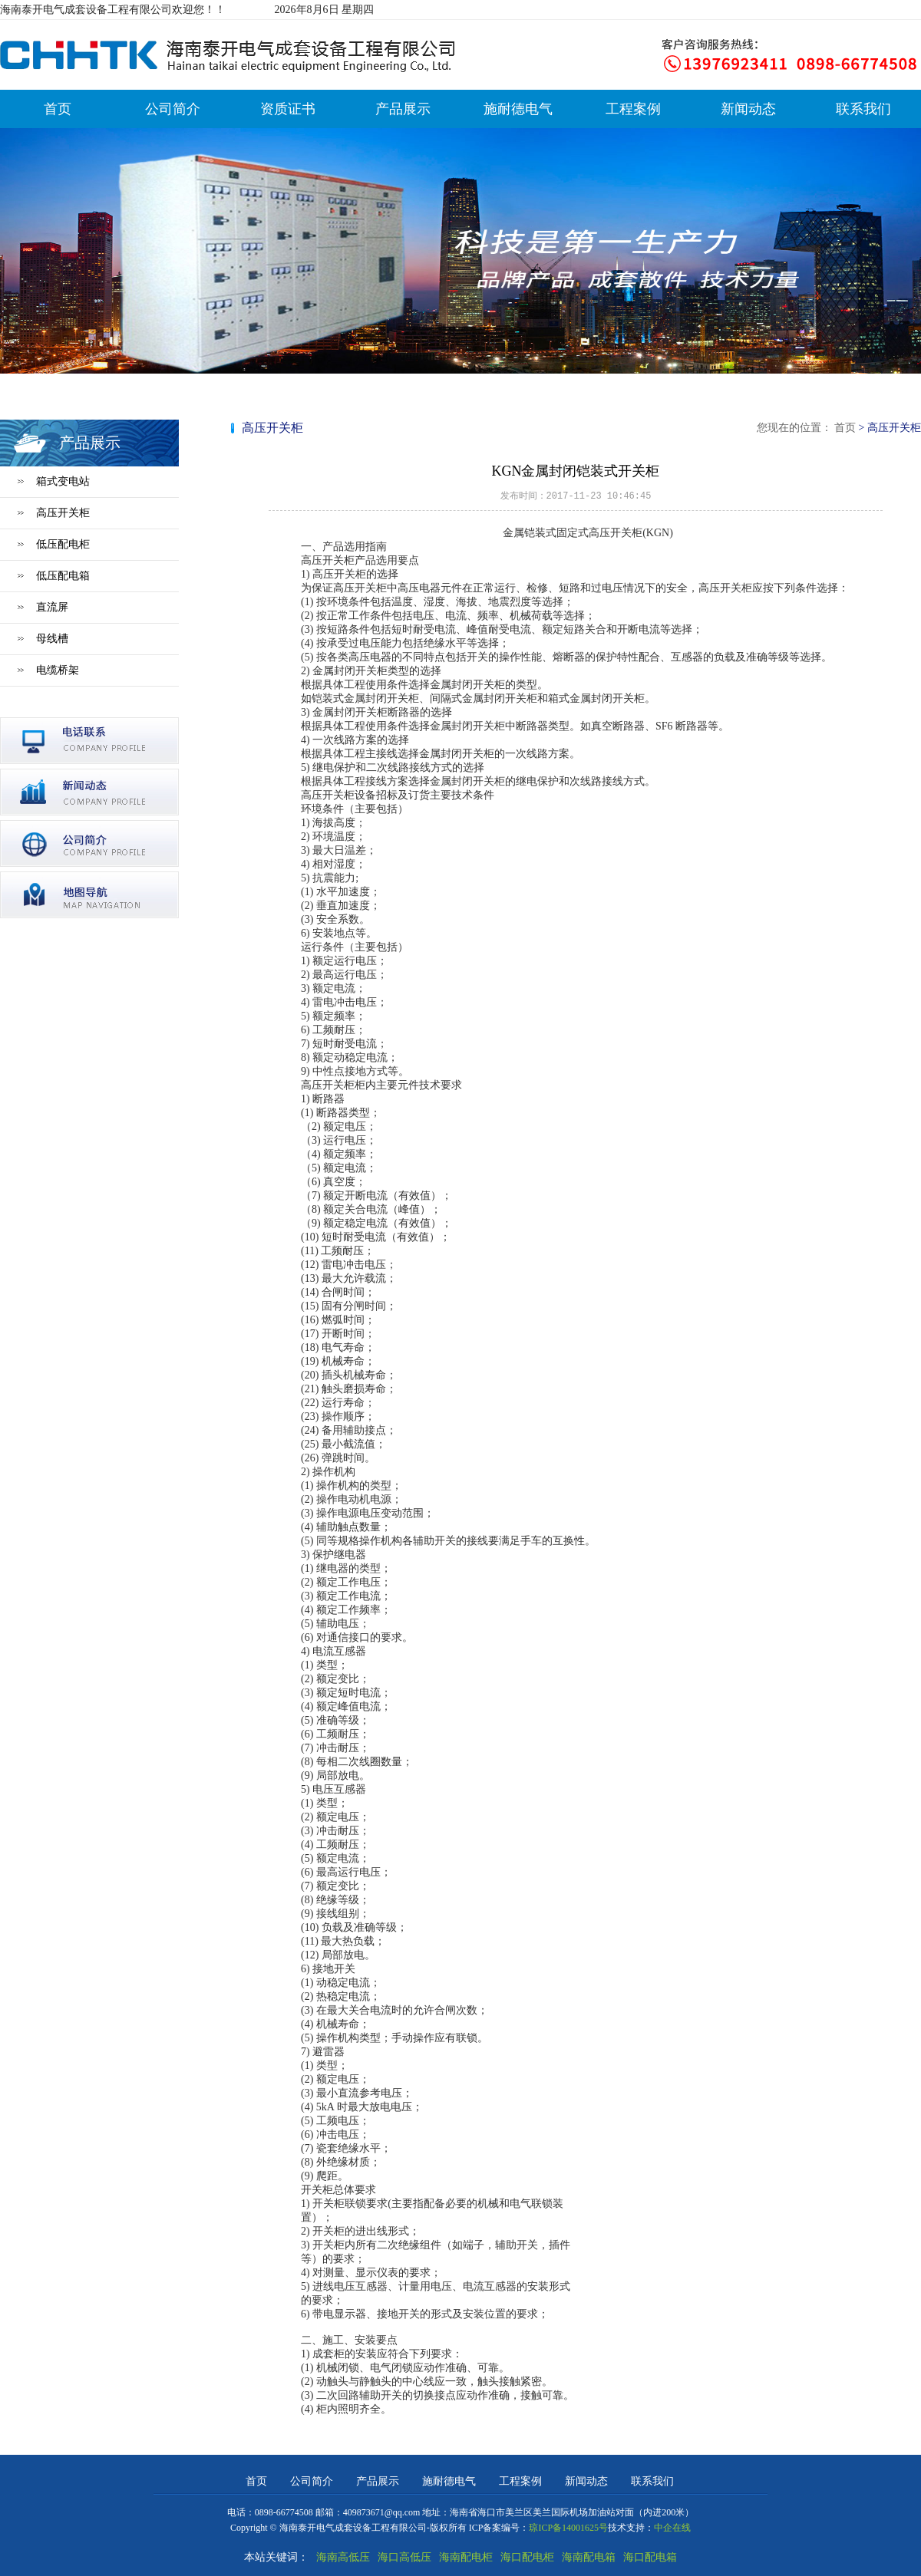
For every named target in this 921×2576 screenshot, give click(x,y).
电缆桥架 (57, 670)
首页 (57, 109)
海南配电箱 (589, 2557)
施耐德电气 (518, 109)
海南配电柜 (466, 2557)
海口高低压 (404, 2557)
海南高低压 (343, 2557)
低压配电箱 (63, 575)
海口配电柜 (527, 2557)
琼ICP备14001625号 (568, 2527)
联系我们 (863, 109)
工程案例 (633, 109)
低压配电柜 (63, 544)
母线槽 (52, 638)
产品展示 (403, 109)
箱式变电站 (63, 481)
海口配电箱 (650, 2557)
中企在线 (672, 2527)
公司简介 (172, 109)
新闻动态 (748, 109)
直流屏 (52, 607)
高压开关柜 (63, 513)
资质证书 (287, 109)
